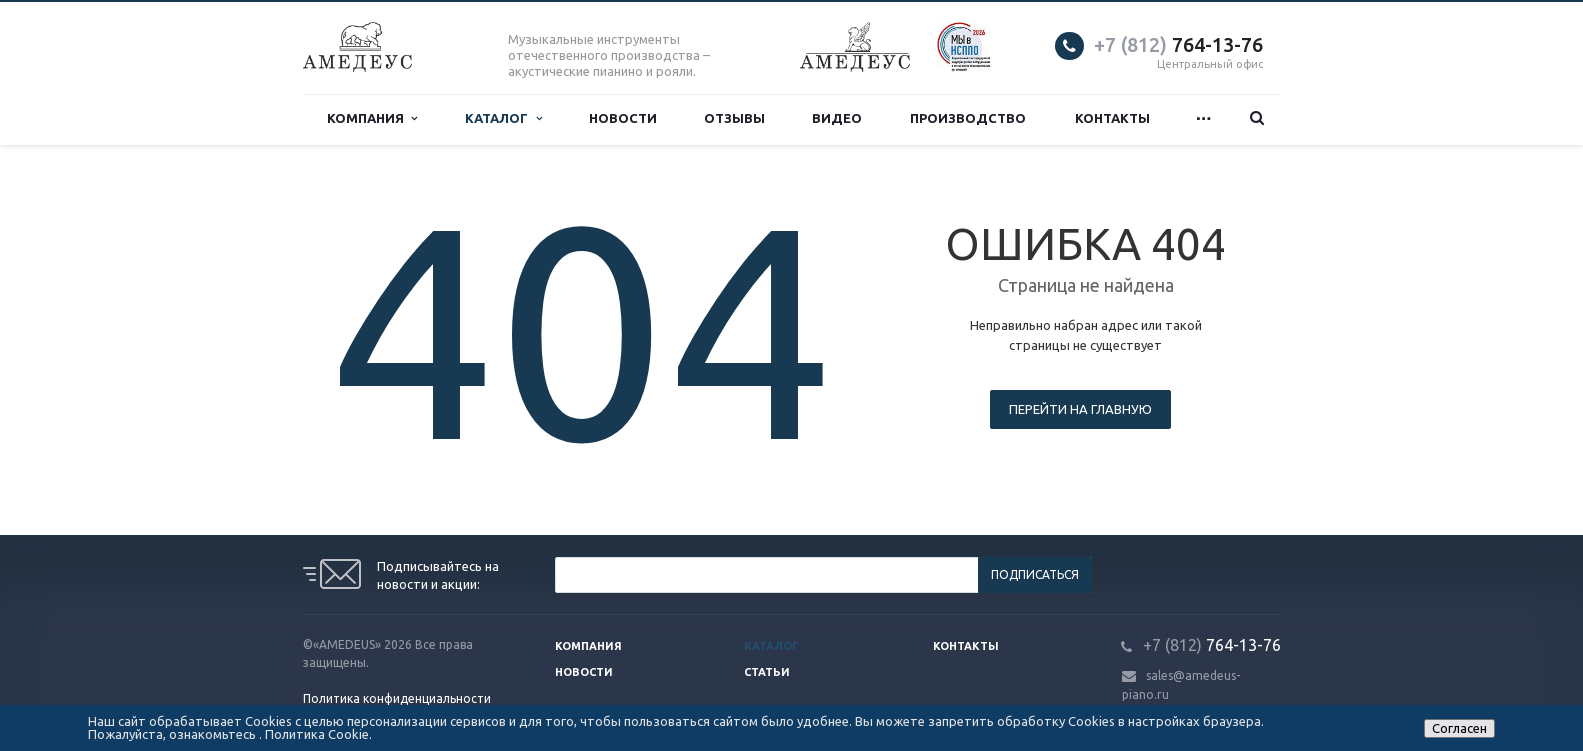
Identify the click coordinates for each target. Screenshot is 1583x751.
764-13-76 (1178, 44)
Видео (837, 118)
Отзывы (734, 118)
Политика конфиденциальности (397, 698)
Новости (623, 118)
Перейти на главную (1080, 409)
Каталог (503, 118)
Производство (968, 118)
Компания (372, 118)
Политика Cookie (317, 734)
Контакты (1112, 118)
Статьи (767, 672)
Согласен (1459, 728)
